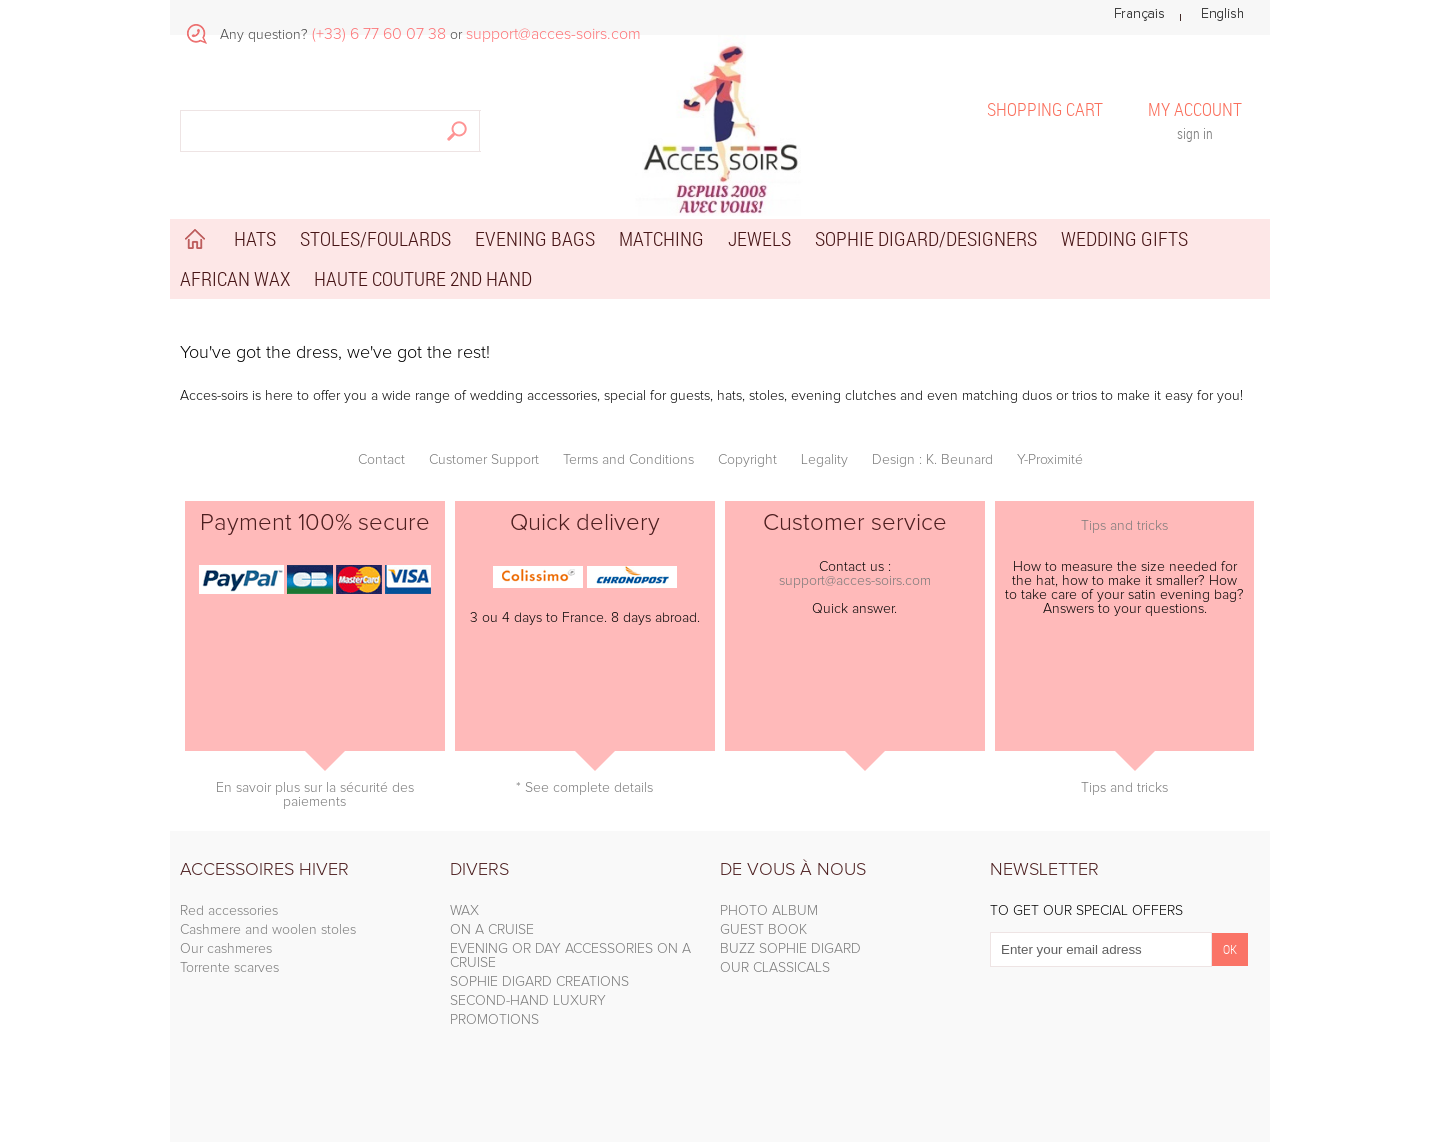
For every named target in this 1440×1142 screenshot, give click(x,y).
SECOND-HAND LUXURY (528, 1001)
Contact (381, 460)
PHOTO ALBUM (769, 911)
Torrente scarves (229, 968)
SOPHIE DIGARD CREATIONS (539, 982)
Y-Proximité (1050, 460)
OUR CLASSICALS (775, 968)
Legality (824, 460)
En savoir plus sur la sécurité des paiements (315, 795)
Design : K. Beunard (932, 460)
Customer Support (484, 460)
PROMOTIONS (494, 1020)
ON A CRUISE (492, 930)
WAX (464, 911)
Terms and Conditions (628, 460)
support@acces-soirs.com (855, 581)
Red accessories (229, 911)
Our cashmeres (226, 949)
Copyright (747, 460)
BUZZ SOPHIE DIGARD (790, 949)
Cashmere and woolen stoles (268, 930)
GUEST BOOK (763, 930)
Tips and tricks (1124, 526)
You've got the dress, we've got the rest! (335, 353)
